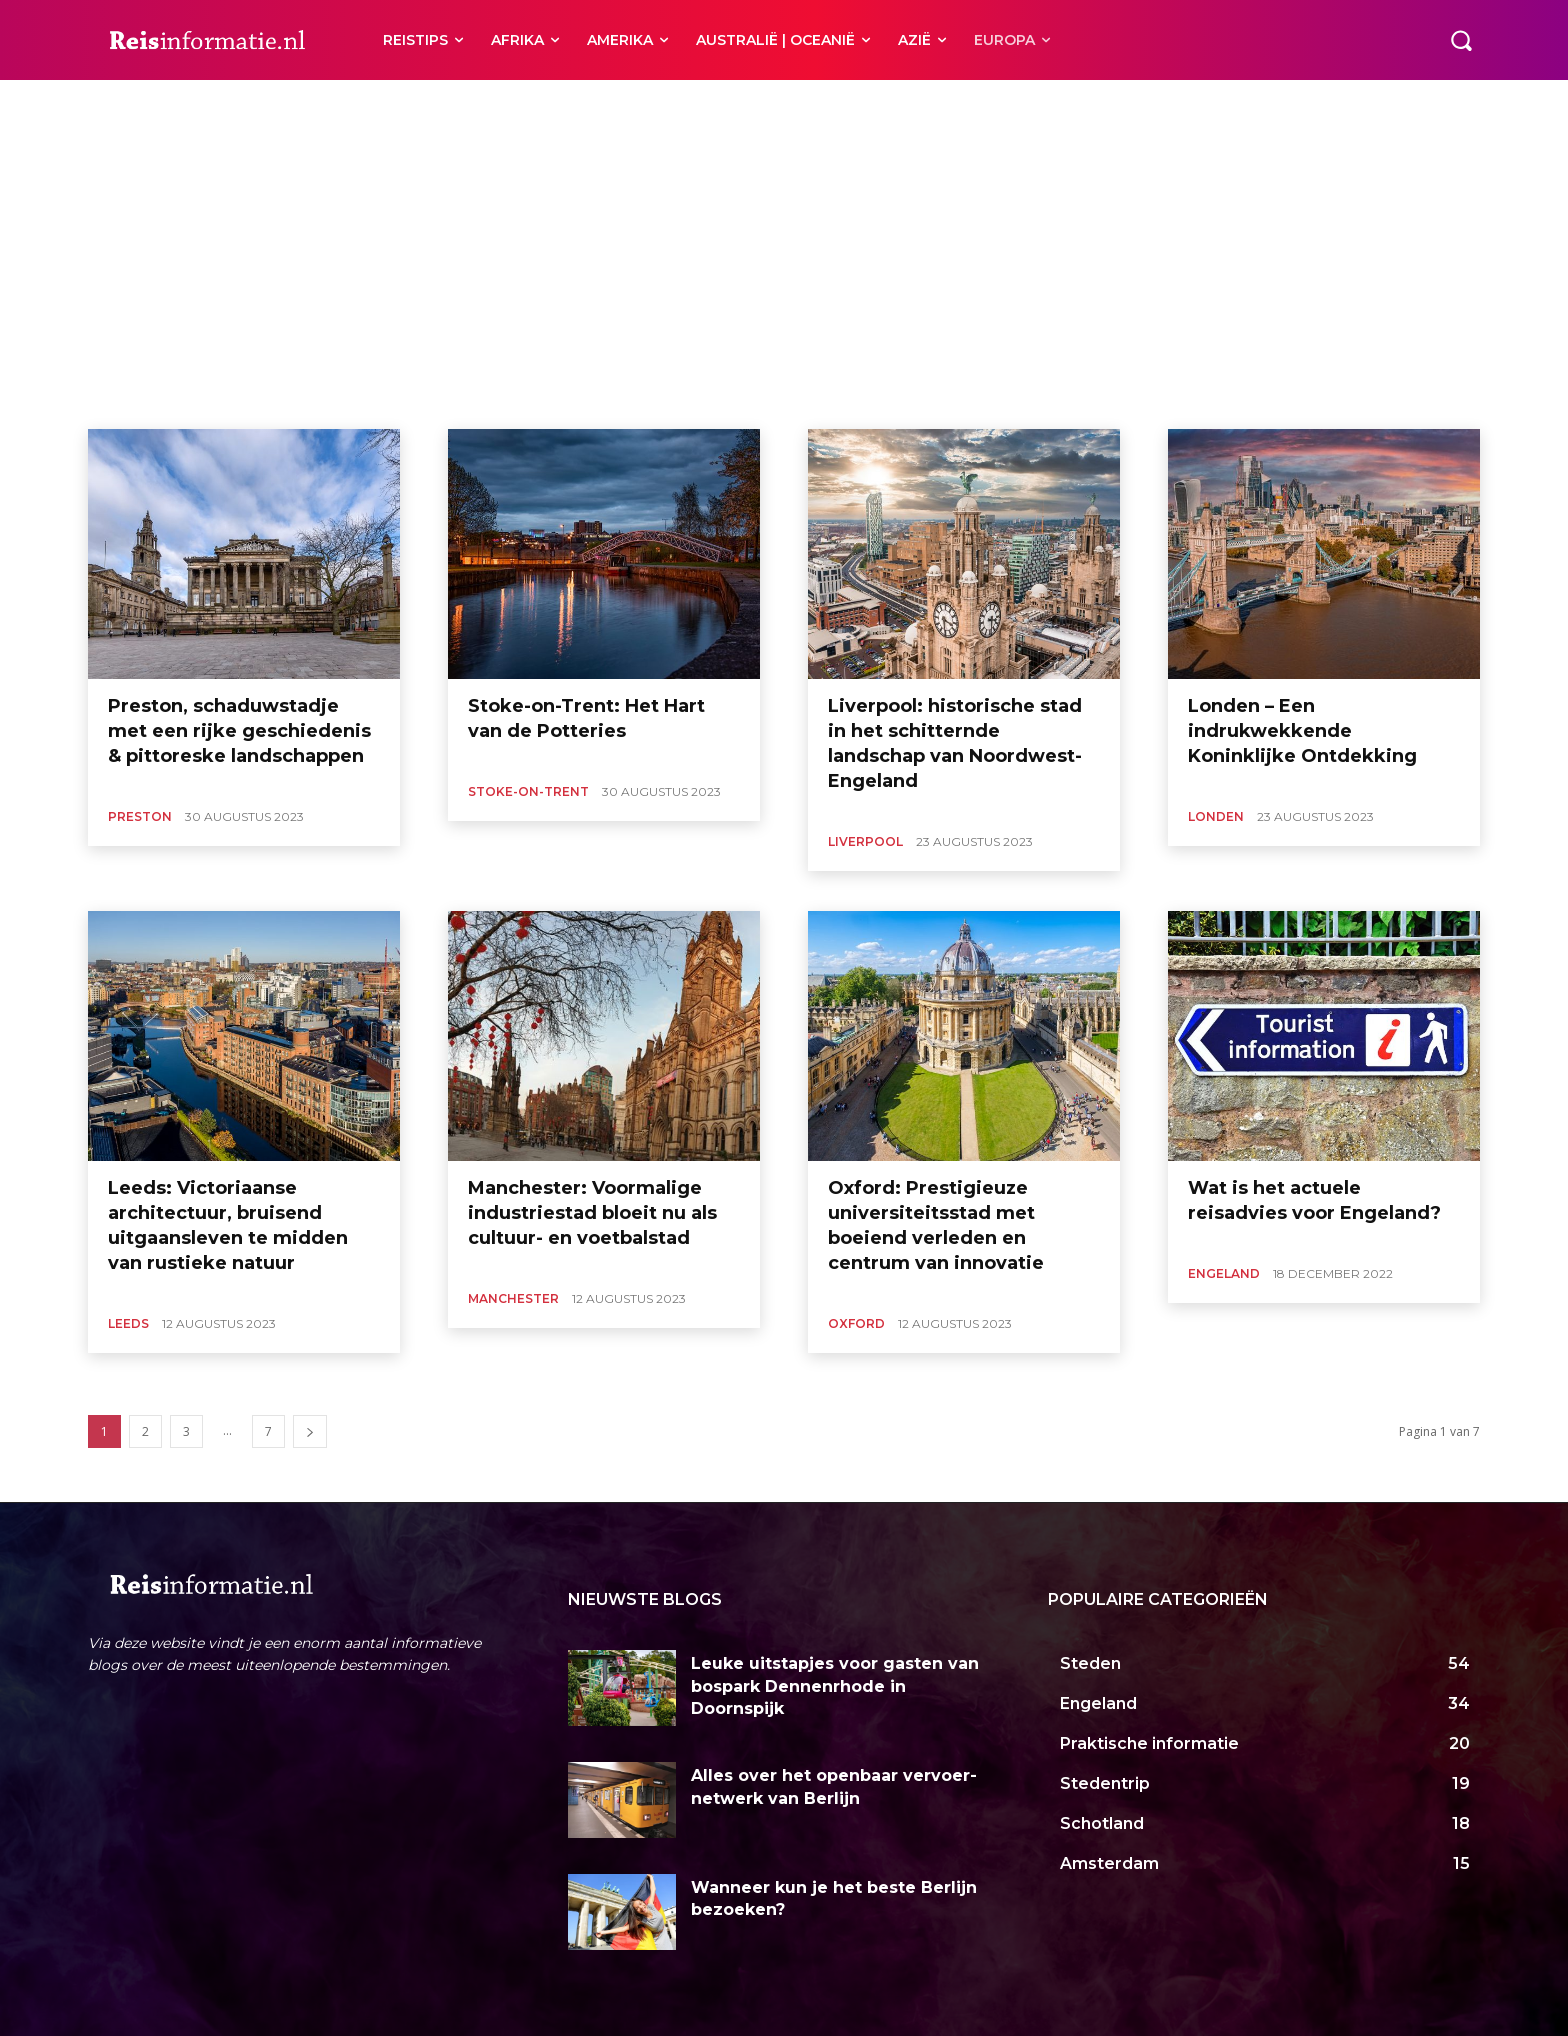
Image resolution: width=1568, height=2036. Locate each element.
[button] (1461, 40)
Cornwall (135, 104)
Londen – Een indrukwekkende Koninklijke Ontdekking (1302, 731)
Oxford (471, 104)
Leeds (196, 104)
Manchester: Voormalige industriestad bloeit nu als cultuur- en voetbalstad (592, 1213)
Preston (532, 104)
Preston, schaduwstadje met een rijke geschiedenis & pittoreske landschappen (239, 731)
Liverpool (258, 104)
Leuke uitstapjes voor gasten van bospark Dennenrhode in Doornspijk (835, 1686)
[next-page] (310, 1431)
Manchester (399, 104)
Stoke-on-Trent (615, 104)
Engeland (1224, 1273)
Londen (325, 104)
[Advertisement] (784, 279)
